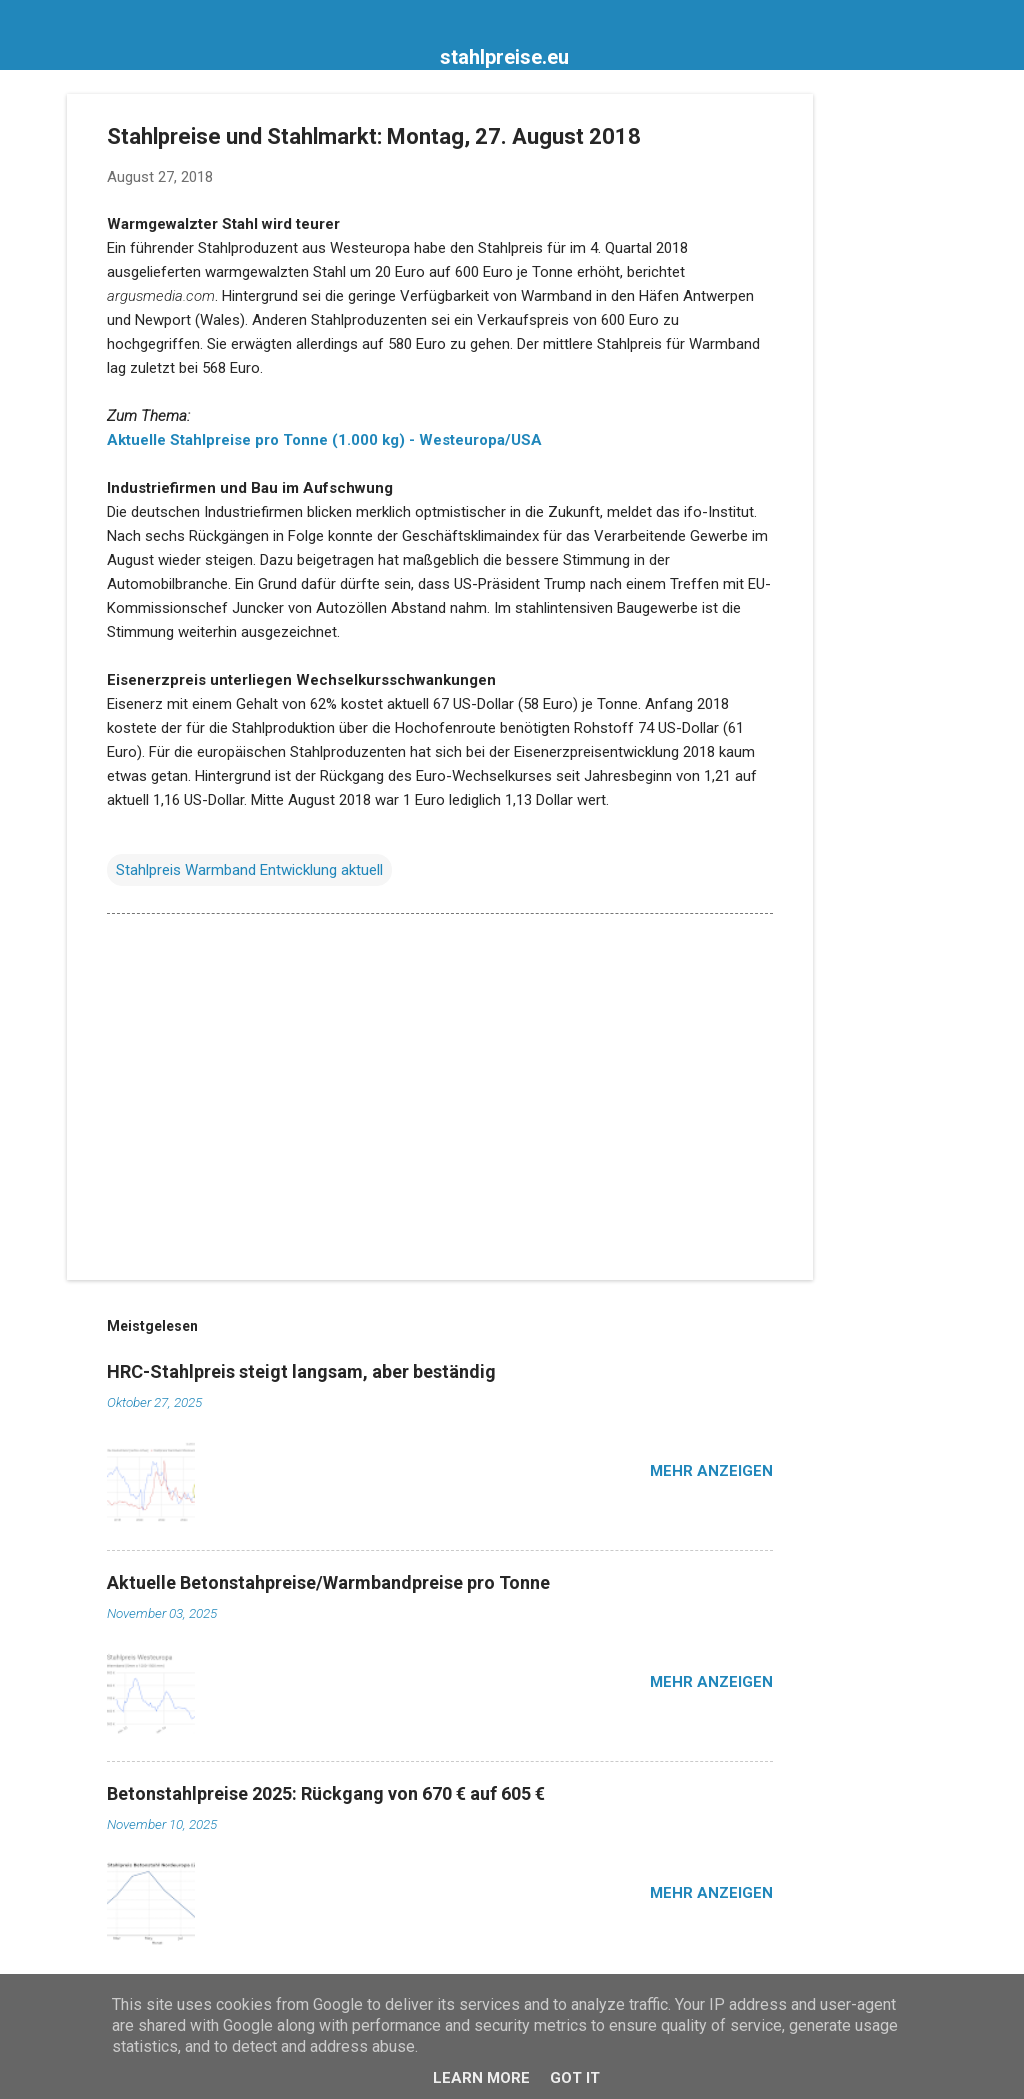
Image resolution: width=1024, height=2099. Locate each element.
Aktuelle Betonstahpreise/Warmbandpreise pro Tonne (328, 1582)
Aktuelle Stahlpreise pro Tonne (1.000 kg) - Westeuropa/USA (324, 440)
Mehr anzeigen (711, 1471)
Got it (575, 2078)
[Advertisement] (893, 394)
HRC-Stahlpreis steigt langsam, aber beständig (301, 1371)
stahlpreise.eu (504, 57)
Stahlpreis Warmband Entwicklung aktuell (249, 870)
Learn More (481, 2078)
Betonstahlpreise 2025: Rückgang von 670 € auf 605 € (326, 1793)
